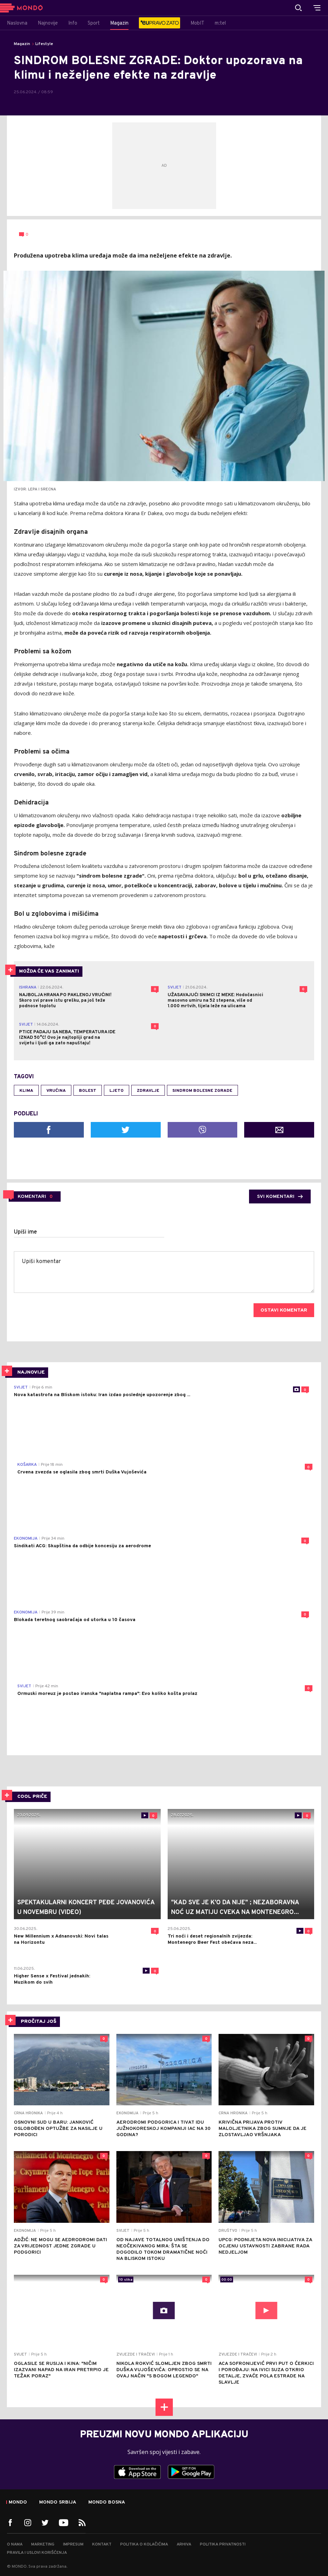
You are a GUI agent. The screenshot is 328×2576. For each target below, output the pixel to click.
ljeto (116, 1091)
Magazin (22, 44)
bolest (87, 1091)
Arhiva (184, 2544)
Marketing (42, 2544)
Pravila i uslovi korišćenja (37, 2553)
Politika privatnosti (223, 2544)
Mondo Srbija (57, 2502)
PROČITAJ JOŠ (38, 2022)
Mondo (18, 2502)
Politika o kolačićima (144, 2544)
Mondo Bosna (106, 2502)
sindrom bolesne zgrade (202, 1091)
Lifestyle (44, 44)
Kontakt (102, 2544)
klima (26, 1091)
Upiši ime (25, 1232)
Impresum (73, 2544)
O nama (15, 2544)
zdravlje (148, 1091)
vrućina (56, 1091)
